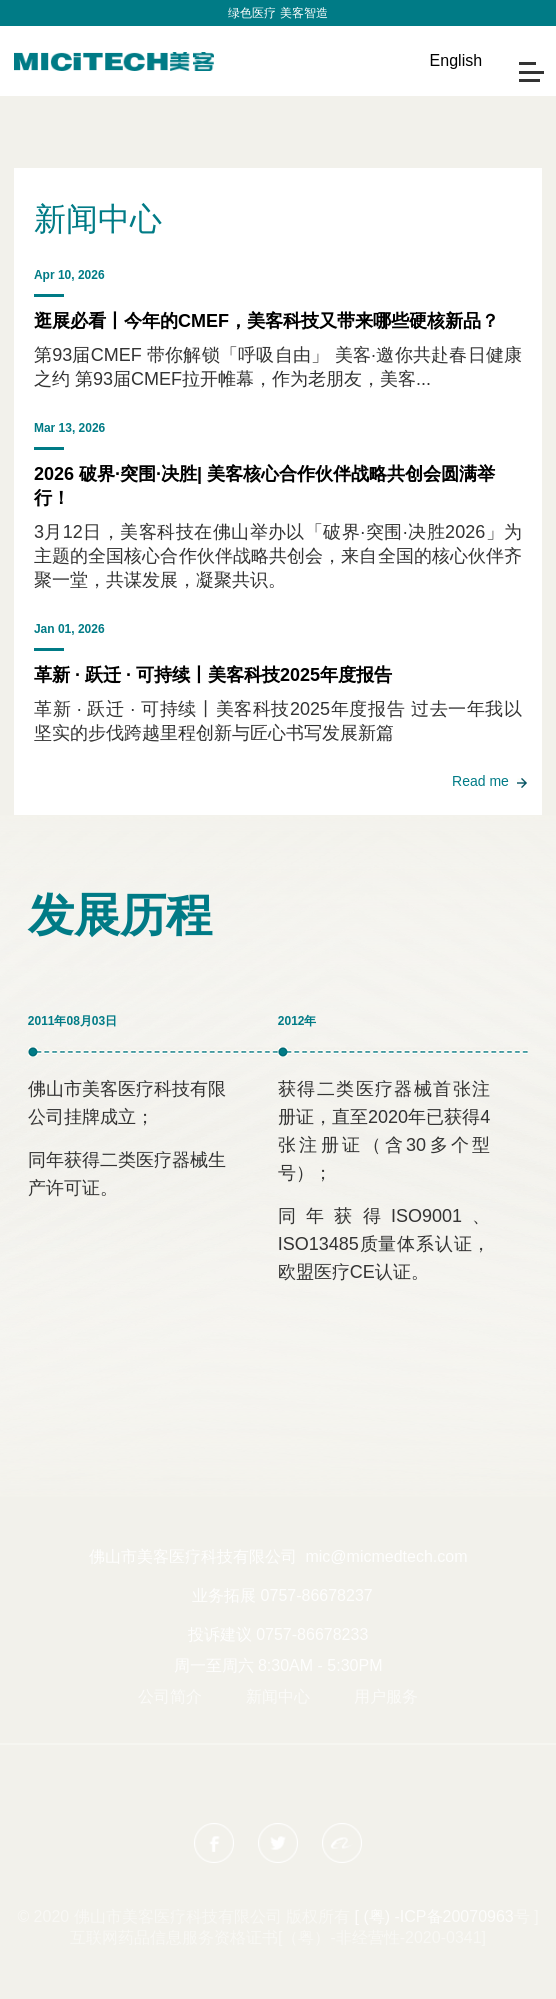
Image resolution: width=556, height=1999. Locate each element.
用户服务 (386, 1696)
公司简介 (170, 1696)
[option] (278, 97)
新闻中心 (278, 1696)
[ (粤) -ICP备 (399, 1916)
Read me (480, 781)
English (456, 60)
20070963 (478, 1916)
